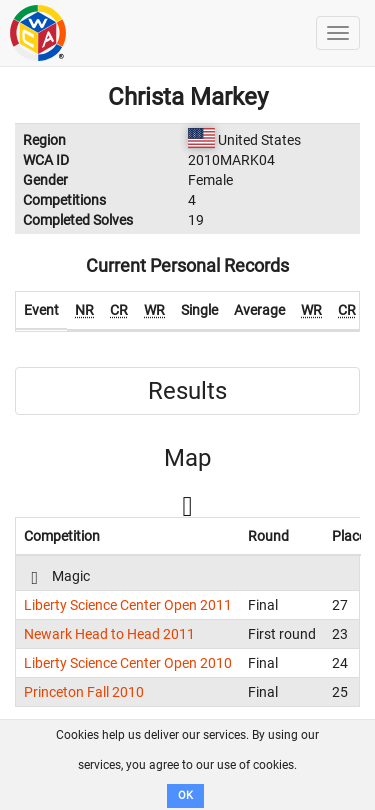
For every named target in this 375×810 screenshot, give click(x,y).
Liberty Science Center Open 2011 (128, 605)
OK (185, 795)
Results (187, 391)
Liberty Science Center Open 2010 (128, 663)
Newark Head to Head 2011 (109, 634)
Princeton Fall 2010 (84, 692)
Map (187, 458)
